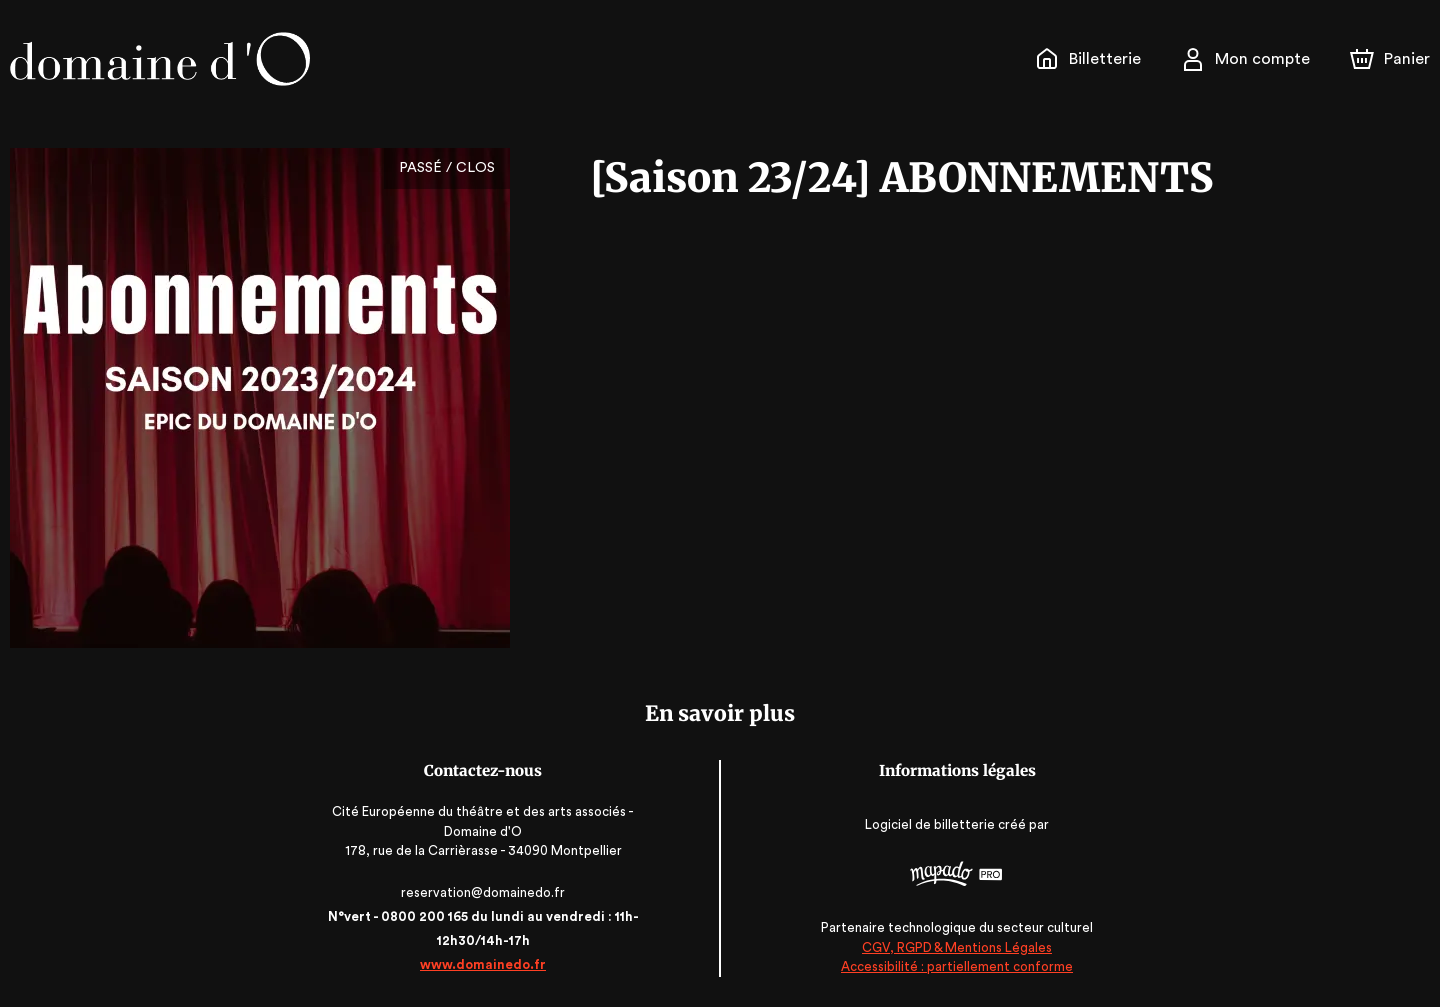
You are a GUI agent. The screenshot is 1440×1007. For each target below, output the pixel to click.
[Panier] (1390, 59)
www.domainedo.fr (487, 964)
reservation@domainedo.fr (486, 892)
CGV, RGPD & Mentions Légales (953, 947)
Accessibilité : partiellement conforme (953, 966)
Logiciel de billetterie (927, 824)
